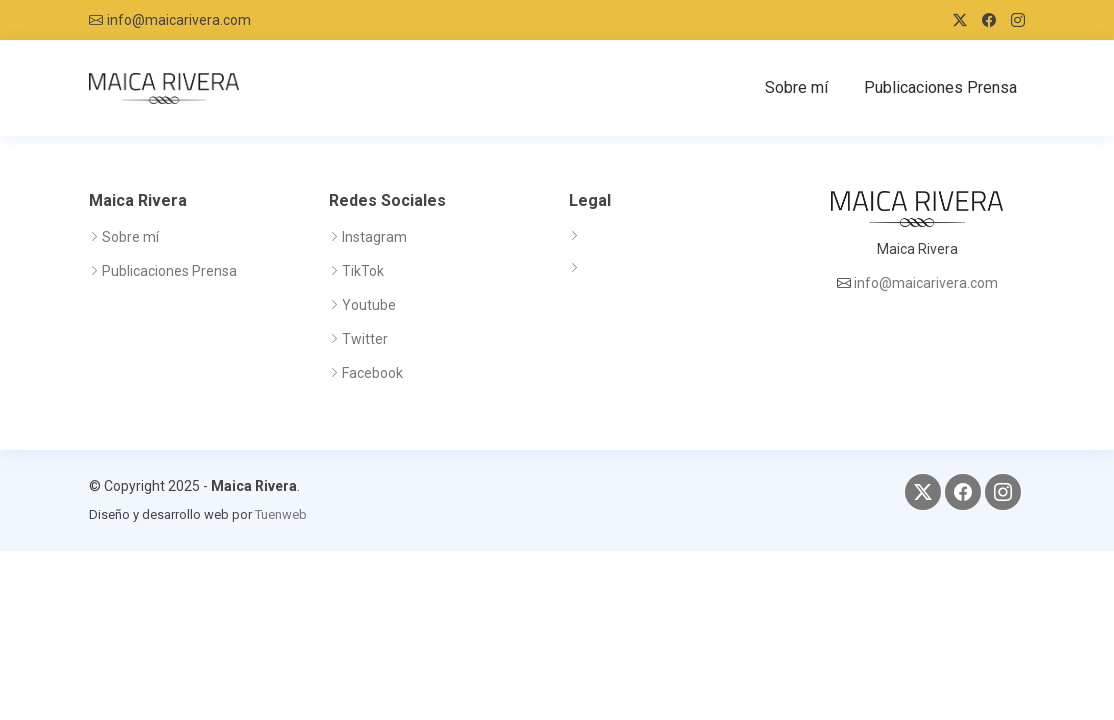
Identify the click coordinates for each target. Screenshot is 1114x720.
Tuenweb (281, 514)
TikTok (363, 271)
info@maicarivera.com (179, 20)
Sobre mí (796, 87)
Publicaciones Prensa (940, 87)
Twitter (365, 339)
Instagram (374, 237)
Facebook (372, 373)
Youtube (369, 305)
